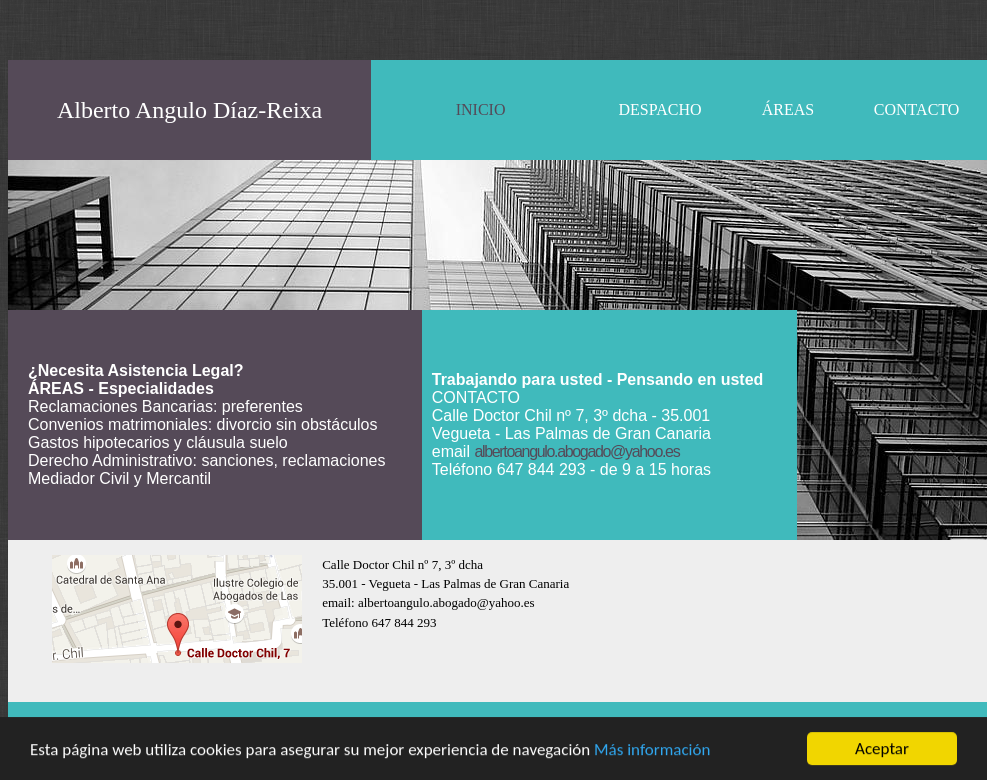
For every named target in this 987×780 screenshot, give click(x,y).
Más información (652, 750)
